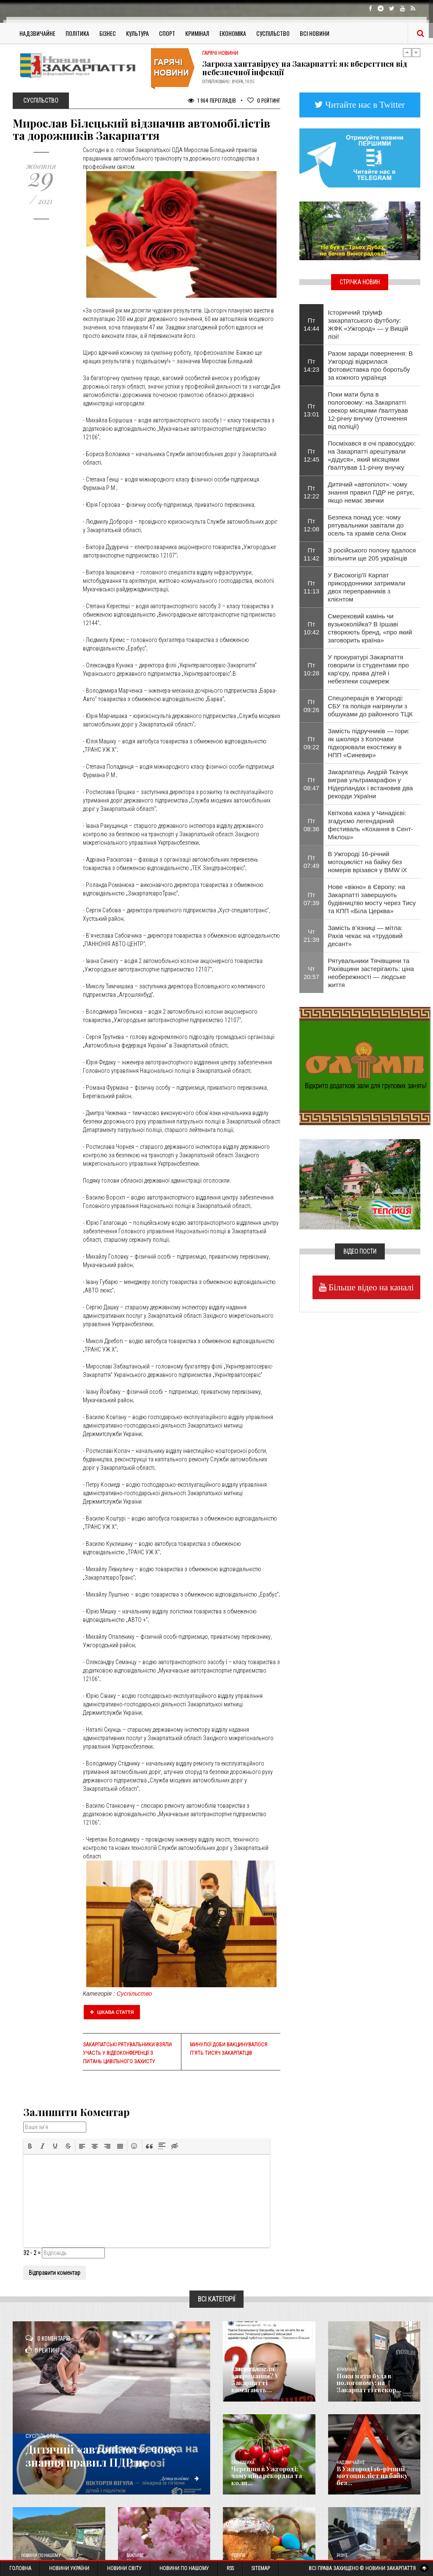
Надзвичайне (37, 33)
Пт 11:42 (312, 554)
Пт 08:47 (312, 784)
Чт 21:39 (312, 935)
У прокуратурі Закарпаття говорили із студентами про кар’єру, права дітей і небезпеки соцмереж (368, 669)
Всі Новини (314, 33)
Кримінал (197, 33)
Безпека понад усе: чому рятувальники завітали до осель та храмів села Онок (367, 525)
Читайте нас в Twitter (364, 104)
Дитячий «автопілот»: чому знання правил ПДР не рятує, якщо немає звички (371, 492)
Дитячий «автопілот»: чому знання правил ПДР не (112, 2455)
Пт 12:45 (312, 455)
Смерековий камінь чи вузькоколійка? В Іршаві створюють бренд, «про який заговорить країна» (370, 628)
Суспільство (273, 33)
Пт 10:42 (312, 628)
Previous (407, 52)
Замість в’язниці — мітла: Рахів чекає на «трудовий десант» (365, 935)
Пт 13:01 (312, 410)
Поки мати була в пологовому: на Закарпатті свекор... (367, 2383)
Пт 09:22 (312, 743)
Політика (77, 33)
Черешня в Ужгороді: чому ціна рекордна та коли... (264, 2476)
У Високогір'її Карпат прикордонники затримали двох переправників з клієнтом (366, 587)
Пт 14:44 (312, 324)
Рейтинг (263, 100)
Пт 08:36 (312, 824)
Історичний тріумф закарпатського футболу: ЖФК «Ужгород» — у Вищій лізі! (368, 324)
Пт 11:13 (312, 587)
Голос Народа (244, 2369)
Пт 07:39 (312, 898)
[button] (30, 2146)
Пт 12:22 (312, 492)
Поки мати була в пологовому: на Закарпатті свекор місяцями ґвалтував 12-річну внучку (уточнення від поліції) (368, 410)
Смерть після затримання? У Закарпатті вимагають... (267, 2383)
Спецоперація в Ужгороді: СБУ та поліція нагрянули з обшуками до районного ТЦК (370, 706)
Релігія (238, 2555)
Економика (242, 2462)
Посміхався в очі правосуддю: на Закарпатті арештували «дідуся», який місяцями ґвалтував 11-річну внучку (371, 455)
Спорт (167, 33)
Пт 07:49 (312, 861)
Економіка (232, 33)
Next (416, 52)
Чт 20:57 (312, 972)
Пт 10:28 (312, 669)
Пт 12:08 (312, 525)
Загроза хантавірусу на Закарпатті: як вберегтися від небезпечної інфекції (304, 68)
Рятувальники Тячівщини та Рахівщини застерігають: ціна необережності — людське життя (371, 972)
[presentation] (30, 2146)
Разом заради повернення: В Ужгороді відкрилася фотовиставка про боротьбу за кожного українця (370, 365)
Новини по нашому (40, 2555)
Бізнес (107, 33)
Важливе (134, 2555)
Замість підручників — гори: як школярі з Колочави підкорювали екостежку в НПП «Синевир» (368, 743)
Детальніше (178, 2478)
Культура (137, 33)
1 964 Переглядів (212, 100)
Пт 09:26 (312, 705)
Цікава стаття (112, 2012)
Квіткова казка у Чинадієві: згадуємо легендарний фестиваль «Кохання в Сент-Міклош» (370, 825)
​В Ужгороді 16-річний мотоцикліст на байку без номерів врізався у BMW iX (367, 861)
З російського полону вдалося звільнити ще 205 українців (372, 554)
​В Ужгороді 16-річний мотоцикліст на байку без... (370, 2476)
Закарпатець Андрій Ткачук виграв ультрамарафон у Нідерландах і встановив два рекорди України (370, 784)
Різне (342, 2555)
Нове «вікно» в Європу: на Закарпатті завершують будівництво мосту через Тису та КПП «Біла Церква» (372, 898)
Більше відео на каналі (370, 1287)
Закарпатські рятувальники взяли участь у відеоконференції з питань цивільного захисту (127, 2053)
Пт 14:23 (312, 365)
